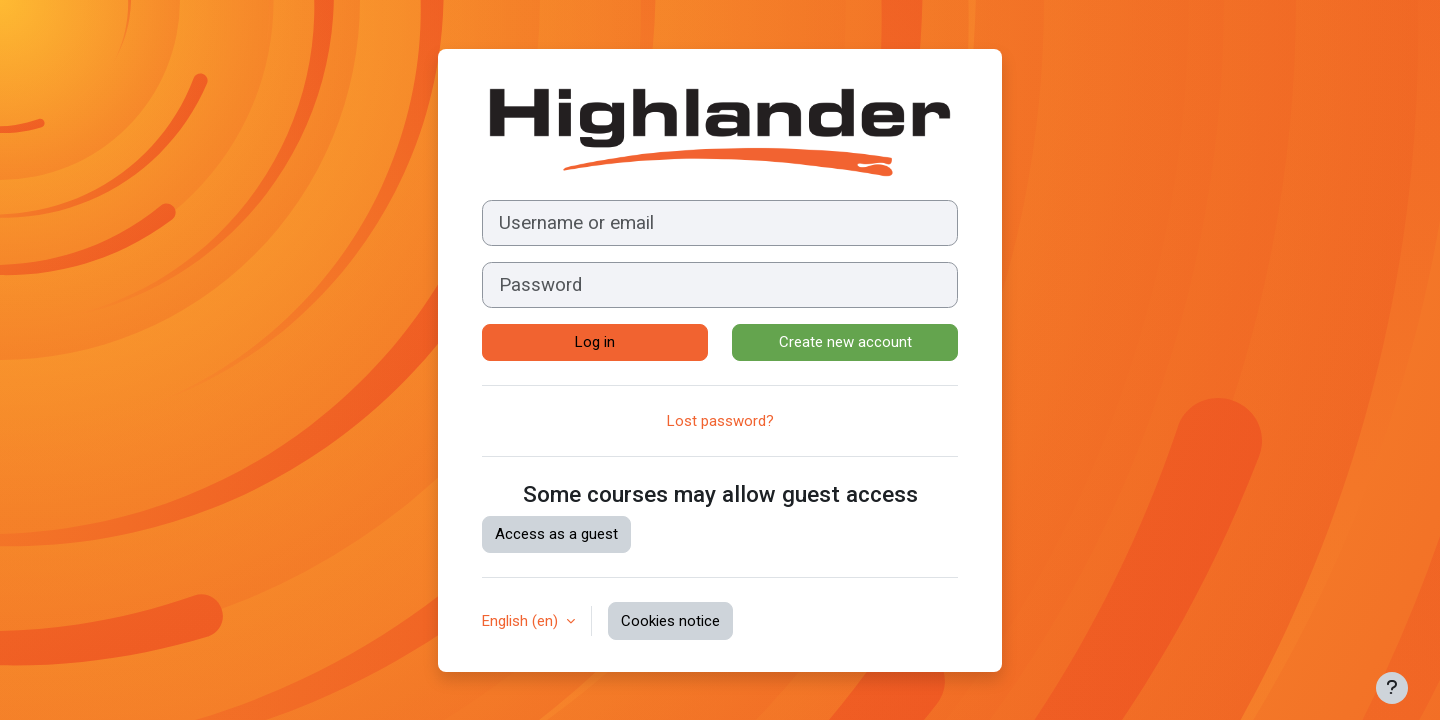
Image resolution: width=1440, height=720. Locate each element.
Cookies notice (670, 621)
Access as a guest (556, 534)
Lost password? (720, 421)
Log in (595, 342)
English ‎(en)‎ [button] (522, 621)
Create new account (845, 342)
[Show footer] (1392, 688)
